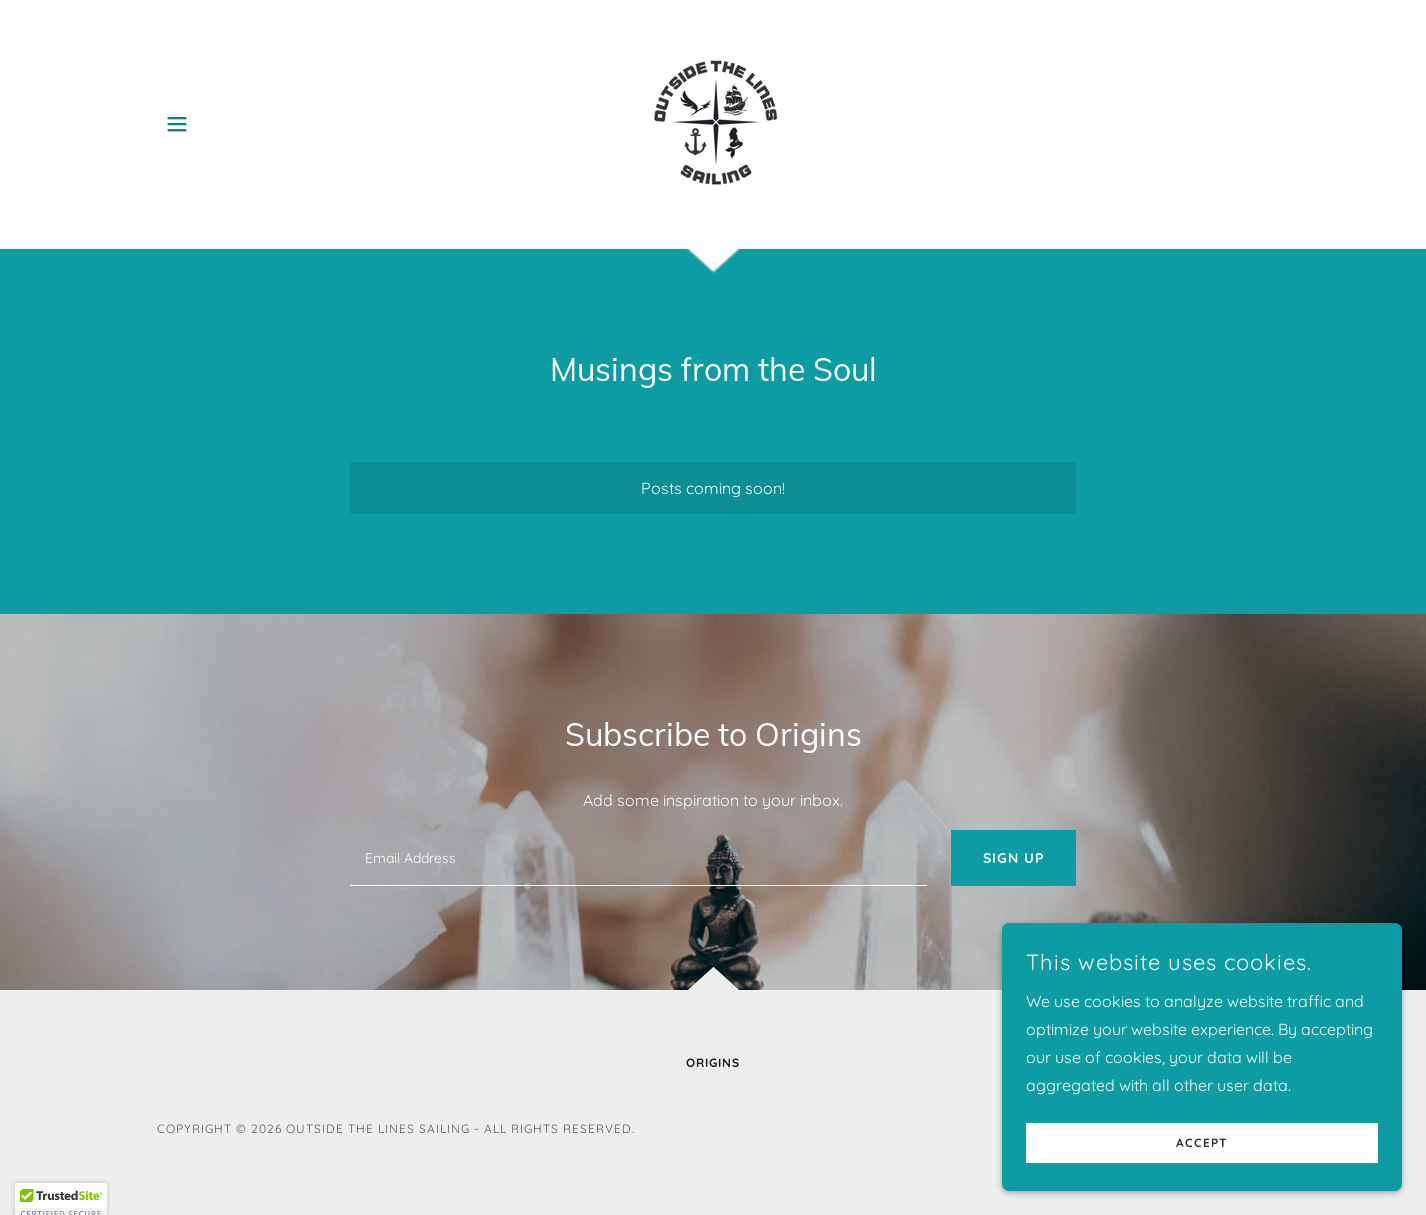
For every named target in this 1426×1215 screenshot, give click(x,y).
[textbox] (638, 858)
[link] (713, 122)
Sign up (1013, 858)
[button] (177, 124)
